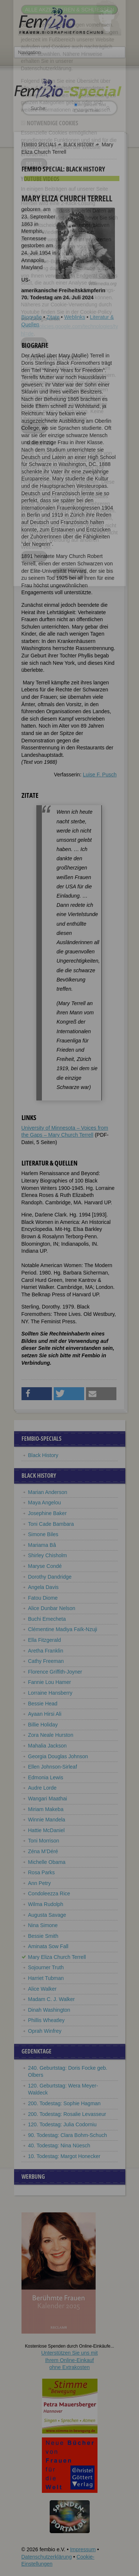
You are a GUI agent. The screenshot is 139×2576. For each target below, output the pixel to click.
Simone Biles (43, 1534)
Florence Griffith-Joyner (55, 1672)
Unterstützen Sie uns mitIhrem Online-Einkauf (69, 2360)
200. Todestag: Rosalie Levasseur (67, 2114)
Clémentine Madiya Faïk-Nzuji (62, 1629)
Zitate (52, 317)
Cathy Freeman (46, 1661)
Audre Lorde (42, 1788)
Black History (78, 144)
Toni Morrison (43, 1841)
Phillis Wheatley (46, 2020)
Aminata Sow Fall (48, 1946)
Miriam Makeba (46, 1809)
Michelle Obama (47, 1862)
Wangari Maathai (47, 1798)
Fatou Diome (43, 1598)
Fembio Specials (38, 144)
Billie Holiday (43, 1725)
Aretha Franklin (45, 1651)
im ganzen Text (90, 104)
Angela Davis (43, 1587)
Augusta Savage (47, 1915)
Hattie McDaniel (46, 1830)
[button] (36, 1393)
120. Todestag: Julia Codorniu (62, 2124)
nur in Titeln (86, 110)
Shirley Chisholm (47, 1555)
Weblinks (74, 317)
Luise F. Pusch (99, 774)
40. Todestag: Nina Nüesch (59, 2145)
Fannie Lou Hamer (49, 1682)
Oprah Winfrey (45, 2031)
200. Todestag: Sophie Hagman (64, 2103)
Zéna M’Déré (43, 1851)
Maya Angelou (44, 1502)
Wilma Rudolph (45, 1904)
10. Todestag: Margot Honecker (64, 2156)
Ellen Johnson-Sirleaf (52, 1767)
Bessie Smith (43, 1936)
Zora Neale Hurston (50, 1735)
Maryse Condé (45, 1566)
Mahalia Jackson (47, 1746)
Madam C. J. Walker (51, 1999)
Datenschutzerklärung (46, 2557)
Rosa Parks (41, 1872)
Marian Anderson (47, 1492)
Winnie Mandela (46, 1820)
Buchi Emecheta (47, 1619)
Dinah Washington (49, 2010)
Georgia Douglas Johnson (58, 1756)
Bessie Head (42, 1703)
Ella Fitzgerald (44, 1640)
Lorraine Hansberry (50, 1693)
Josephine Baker (47, 1513)
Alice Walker (42, 1989)
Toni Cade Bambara (51, 1524)
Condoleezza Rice (49, 1893)
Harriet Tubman (46, 1978)
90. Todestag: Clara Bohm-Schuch (67, 2135)
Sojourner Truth (46, 1967)
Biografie (31, 317)
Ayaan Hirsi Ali (45, 1714)
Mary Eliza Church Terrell (57, 1957)
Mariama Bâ (42, 1545)
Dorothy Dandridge (50, 1577)
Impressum (83, 2549)
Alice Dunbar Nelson (52, 1608)
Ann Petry (39, 1883)
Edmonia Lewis (45, 1777)
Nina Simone (43, 1925)
